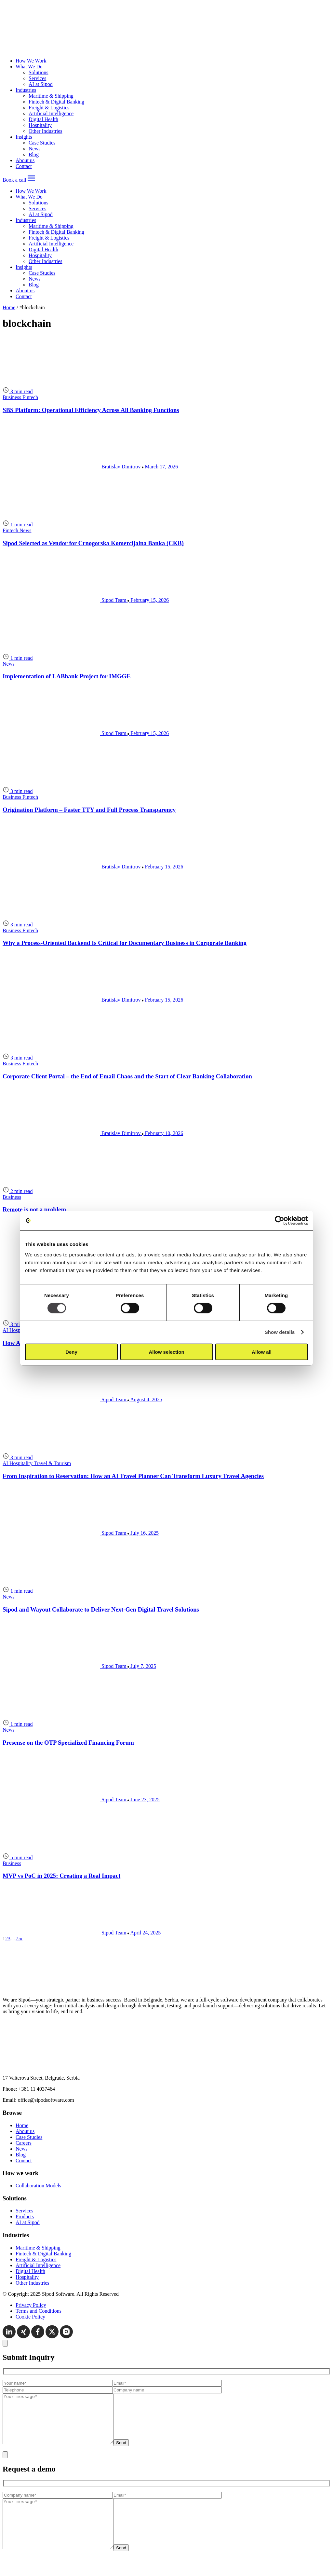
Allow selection (166, 1351)
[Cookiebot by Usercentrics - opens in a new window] (279, 1221)
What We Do (29, 66)
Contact (24, 166)
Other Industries (45, 131)
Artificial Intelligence (51, 113)
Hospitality (40, 125)
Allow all (262, 1351)
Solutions (38, 72)
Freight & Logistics (49, 107)
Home (9, 307)
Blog (34, 154)
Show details (280, 1332)
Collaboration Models (38, 2185)
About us (25, 160)
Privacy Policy (31, 2305)
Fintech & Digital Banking (56, 101)
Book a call (14, 180)
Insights (24, 137)
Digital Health (43, 119)
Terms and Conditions (38, 2311)
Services (37, 78)
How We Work (31, 60)
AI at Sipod (41, 84)
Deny (71, 1351)
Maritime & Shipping (51, 96)
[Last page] (21, 1938)
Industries (26, 90)
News (34, 148)
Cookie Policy (30, 2317)
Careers (24, 2143)
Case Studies (42, 142)
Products (25, 2216)
